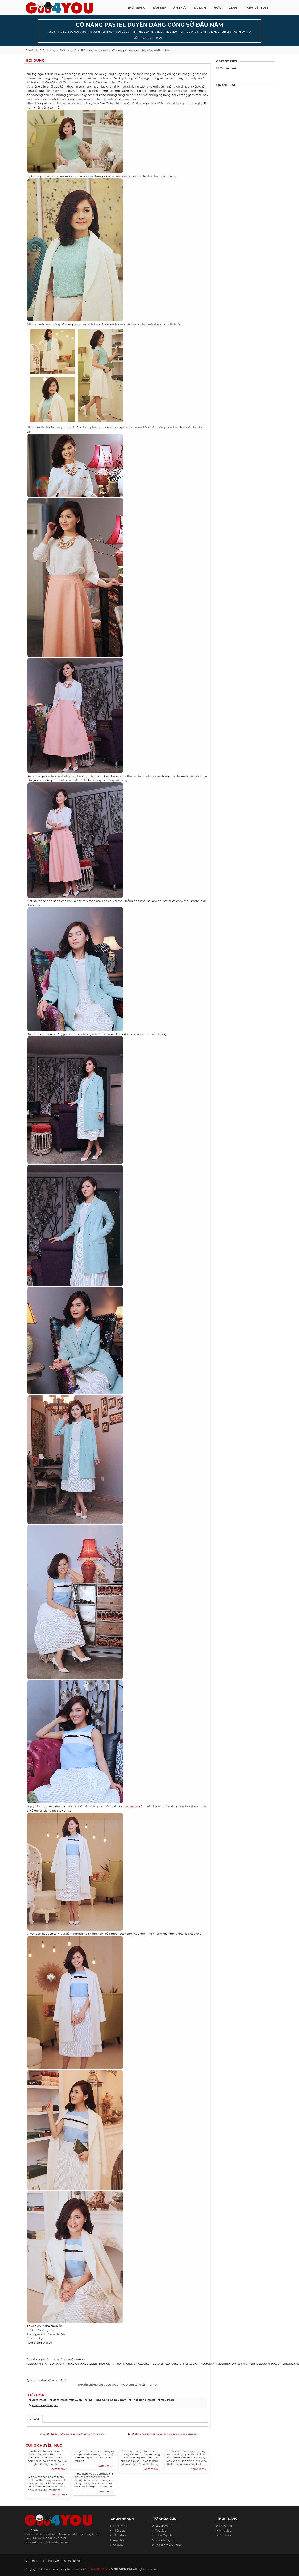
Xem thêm (59, 2469)
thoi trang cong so (45, 2405)
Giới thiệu (31, 2560)
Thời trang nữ (68, 50)
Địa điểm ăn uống (168, 2545)
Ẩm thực (119, 2540)
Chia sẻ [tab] (34, 2418)
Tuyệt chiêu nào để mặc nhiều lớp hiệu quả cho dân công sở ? (163, 2433)
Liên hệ (46, 2560)
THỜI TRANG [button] (136, 7)
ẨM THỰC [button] (179, 7)
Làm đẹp (119, 2535)
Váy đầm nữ (228, 67)
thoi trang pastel (143, 2399)
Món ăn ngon (164, 2540)
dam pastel (39, 2399)
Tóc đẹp (160, 2530)
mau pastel (130, 1806)
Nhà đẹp (119, 2530)
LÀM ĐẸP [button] (159, 7)
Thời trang (49, 50)
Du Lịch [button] (200, 7)
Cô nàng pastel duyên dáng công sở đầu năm (140, 50)
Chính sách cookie (68, 2560)
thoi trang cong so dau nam (107, 2399)
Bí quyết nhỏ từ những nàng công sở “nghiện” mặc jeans (72, 2433)
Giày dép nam (257, 7)
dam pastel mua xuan (67, 2399)
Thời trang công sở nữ (94, 50)
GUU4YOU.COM (96, 2569)
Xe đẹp (118, 2545)
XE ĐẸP (234, 7)
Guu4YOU (32, 50)
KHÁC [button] (217, 7)
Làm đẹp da (164, 2535)
